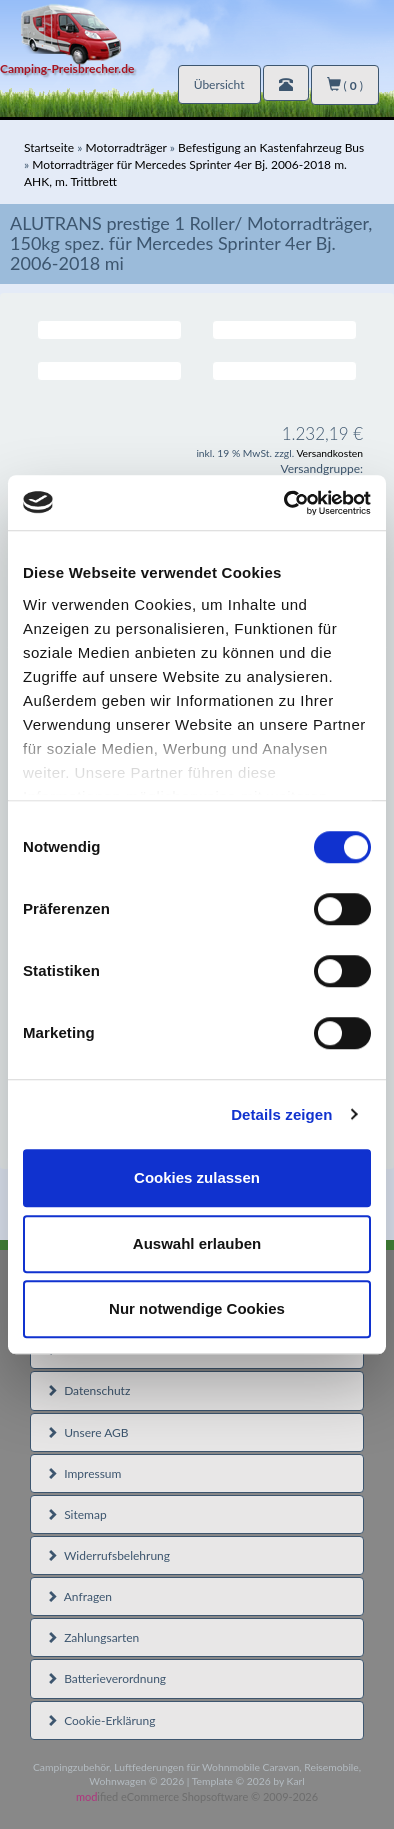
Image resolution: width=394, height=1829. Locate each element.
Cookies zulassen (197, 1177)
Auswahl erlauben (197, 1243)
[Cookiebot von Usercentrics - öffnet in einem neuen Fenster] (284, 503)
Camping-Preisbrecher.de (67, 68)
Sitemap (76, 1514)
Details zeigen (281, 1114)
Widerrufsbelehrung (108, 1555)
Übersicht (219, 84)
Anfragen (79, 1596)
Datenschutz (88, 1390)
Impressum (83, 1473)
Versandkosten (329, 453)
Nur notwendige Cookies (197, 1308)
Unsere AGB (87, 1432)
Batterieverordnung (106, 1678)
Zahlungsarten (92, 1637)
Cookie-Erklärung (100, 1720)
